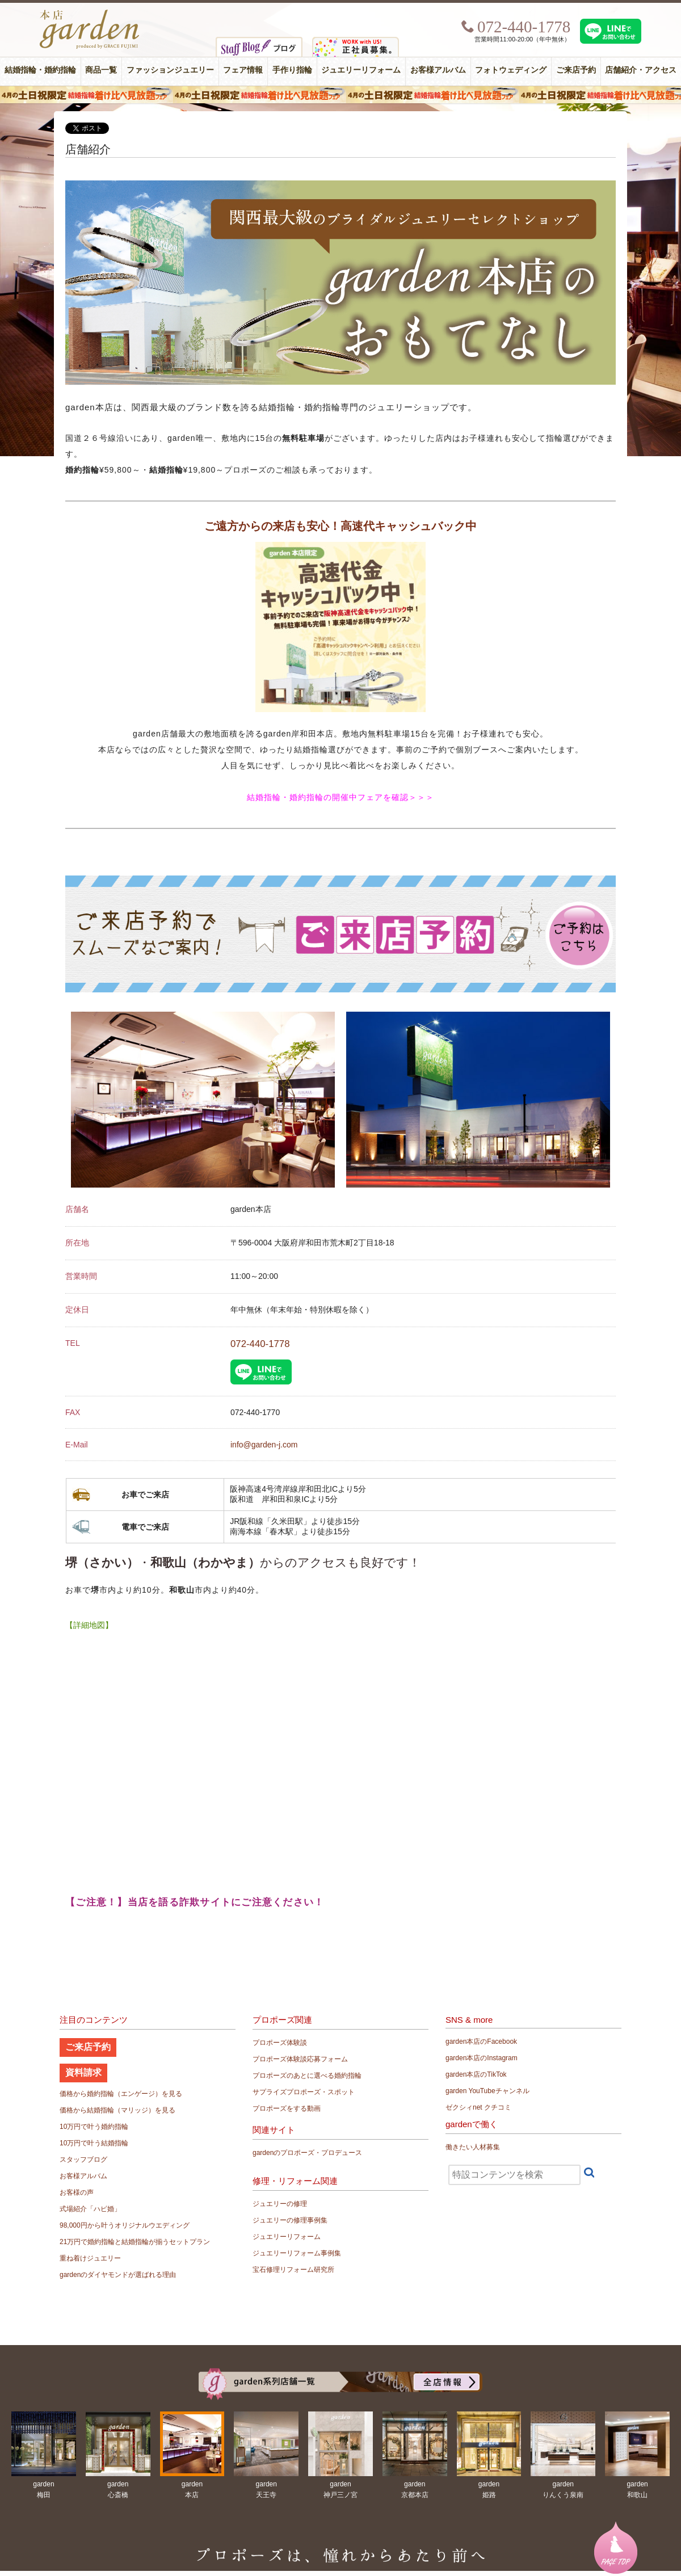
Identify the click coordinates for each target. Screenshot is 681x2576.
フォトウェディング (511, 70)
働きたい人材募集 (472, 2147)
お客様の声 (77, 2192)
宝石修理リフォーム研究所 (293, 2270)
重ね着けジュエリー (90, 2258)
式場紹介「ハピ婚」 (90, 2209)
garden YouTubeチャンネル (487, 2091)
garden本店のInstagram (481, 2058)
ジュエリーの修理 (280, 2204)
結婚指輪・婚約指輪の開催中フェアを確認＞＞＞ (340, 797)
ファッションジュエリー (170, 70)
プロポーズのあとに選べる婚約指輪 (307, 2076)
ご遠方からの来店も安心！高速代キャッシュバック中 (340, 526)
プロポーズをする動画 (287, 2108)
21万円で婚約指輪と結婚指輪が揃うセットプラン (135, 2242)
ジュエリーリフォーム (361, 70)
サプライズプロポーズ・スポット (304, 2092)
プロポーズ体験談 (280, 2043)
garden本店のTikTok (476, 2074)
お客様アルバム (438, 70)
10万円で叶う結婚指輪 (94, 2143)
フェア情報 (243, 70)
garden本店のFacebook (481, 2041)
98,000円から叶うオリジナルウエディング (125, 2225)
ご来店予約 (576, 70)
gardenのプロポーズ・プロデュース (307, 2153)
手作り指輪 (292, 70)
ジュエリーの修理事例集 (290, 2220)
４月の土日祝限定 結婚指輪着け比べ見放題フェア (340, 94)
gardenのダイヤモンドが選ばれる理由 (118, 2275)
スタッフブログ (83, 2159)
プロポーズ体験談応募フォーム (300, 2059)
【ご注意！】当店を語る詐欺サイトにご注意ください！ (195, 1902)
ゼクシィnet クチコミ (478, 2107)
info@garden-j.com (264, 1444)
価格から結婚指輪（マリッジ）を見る (117, 2110)
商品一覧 (101, 70)
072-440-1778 (260, 1343)
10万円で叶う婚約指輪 (94, 2127)
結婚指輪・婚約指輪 (40, 70)
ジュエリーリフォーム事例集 (297, 2253)
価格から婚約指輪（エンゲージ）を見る (121, 2094)
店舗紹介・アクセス (640, 70)
